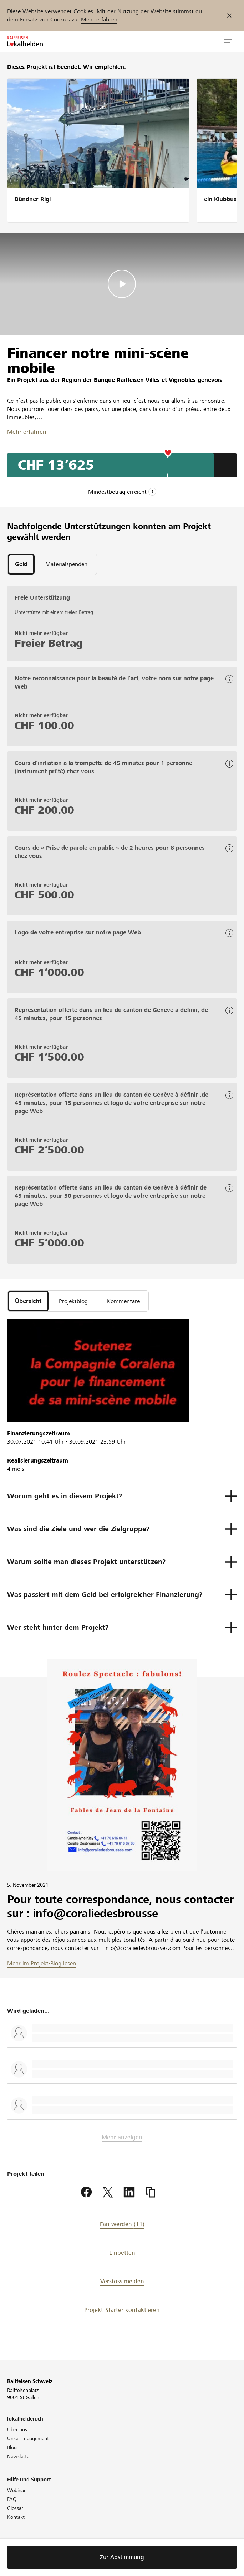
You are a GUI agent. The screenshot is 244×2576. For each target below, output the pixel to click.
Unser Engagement (28, 2438)
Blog (12, 2447)
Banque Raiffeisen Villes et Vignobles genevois (158, 380)
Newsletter (19, 2456)
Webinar (16, 2490)
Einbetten (122, 2252)
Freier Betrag (49, 643)
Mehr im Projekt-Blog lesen (41, 1963)
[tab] (21, 564)
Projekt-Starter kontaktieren (122, 2310)
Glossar (15, 2508)
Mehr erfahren (99, 19)
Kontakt (16, 2517)
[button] (228, 41)
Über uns (17, 2429)
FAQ (12, 2499)
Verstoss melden (122, 2281)
